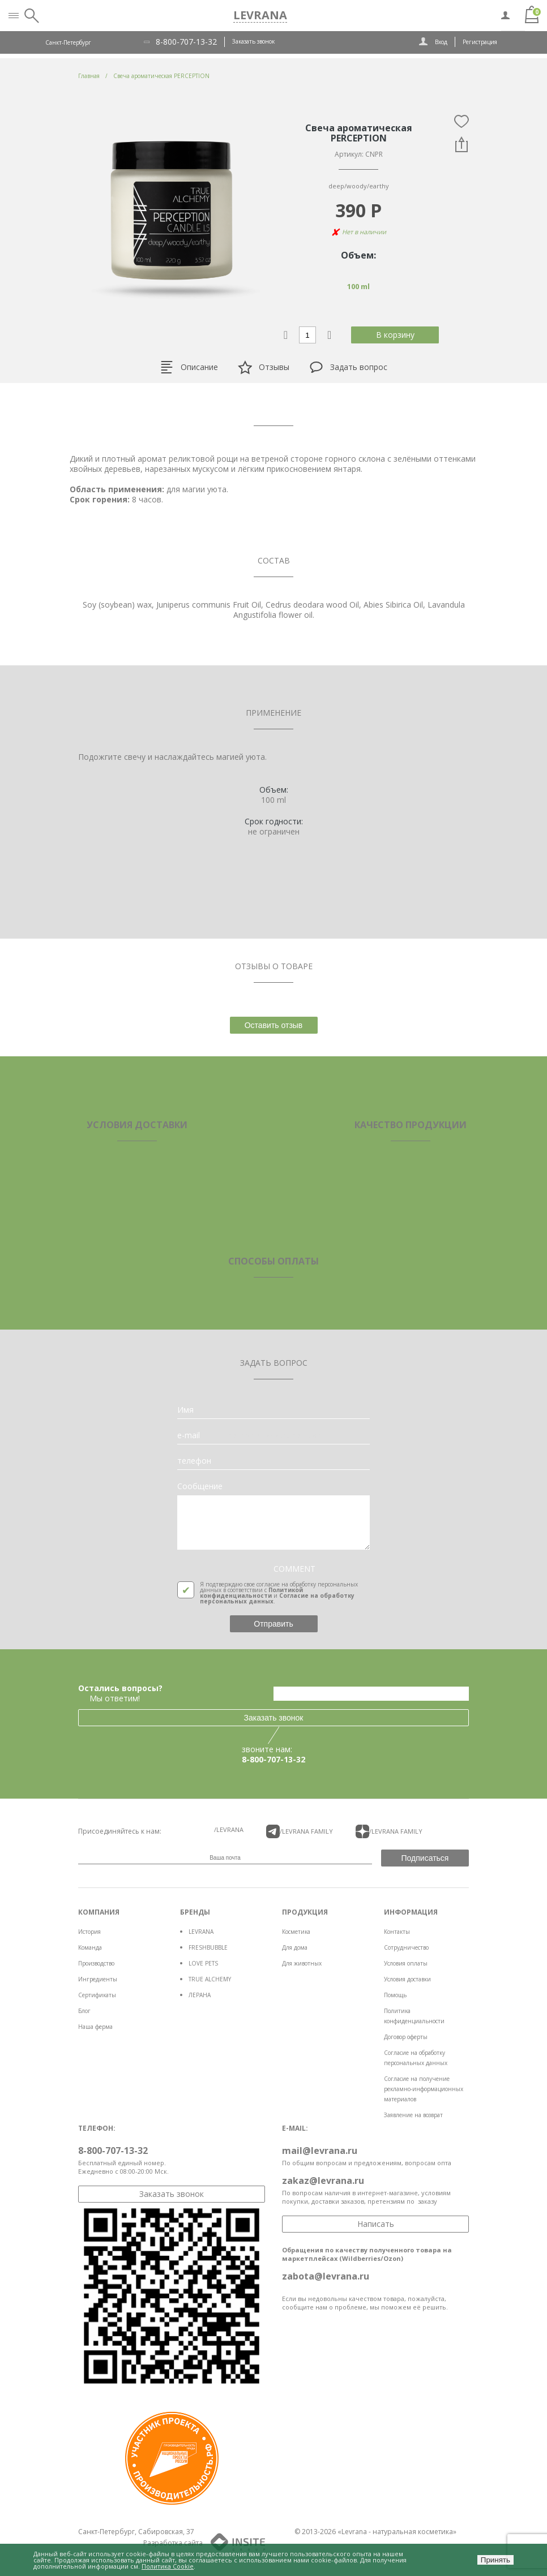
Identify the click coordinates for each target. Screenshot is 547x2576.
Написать (375, 2223)
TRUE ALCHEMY (210, 1979)
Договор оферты (406, 2037)
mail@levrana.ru (319, 2150)
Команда (90, 1947)
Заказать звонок (253, 41)
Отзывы (264, 367)
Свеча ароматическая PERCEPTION (161, 76)
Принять (495, 2560)
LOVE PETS (203, 1963)
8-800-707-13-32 (186, 42)
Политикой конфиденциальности (251, 1592)
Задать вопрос (348, 367)
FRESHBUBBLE (208, 1947)
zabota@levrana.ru (325, 2276)
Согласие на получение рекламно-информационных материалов (423, 2089)
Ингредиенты (97, 1979)
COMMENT (294, 1569)
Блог (84, 2011)
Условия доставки (407, 1979)
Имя (185, 1410)
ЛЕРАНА (200, 1995)
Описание (189, 367)
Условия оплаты (406, 1963)
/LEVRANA (228, 1829)
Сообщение (200, 1486)
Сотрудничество (406, 1947)
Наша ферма (95, 2027)
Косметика (296, 1932)
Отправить (273, 1623)
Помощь (395, 1995)
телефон (194, 1461)
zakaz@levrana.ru (323, 2180)
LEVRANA (201, 1932)
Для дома (294, 1947)
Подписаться (425, 1858)
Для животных (302, 1963)
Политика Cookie (168, 2566)
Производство (96, 1963)
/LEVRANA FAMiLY (299, 1831)
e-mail (188, 1435)
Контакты (397, 1932)
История (89, 1932)
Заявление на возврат (413, 2115)
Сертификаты (97, 1995)
